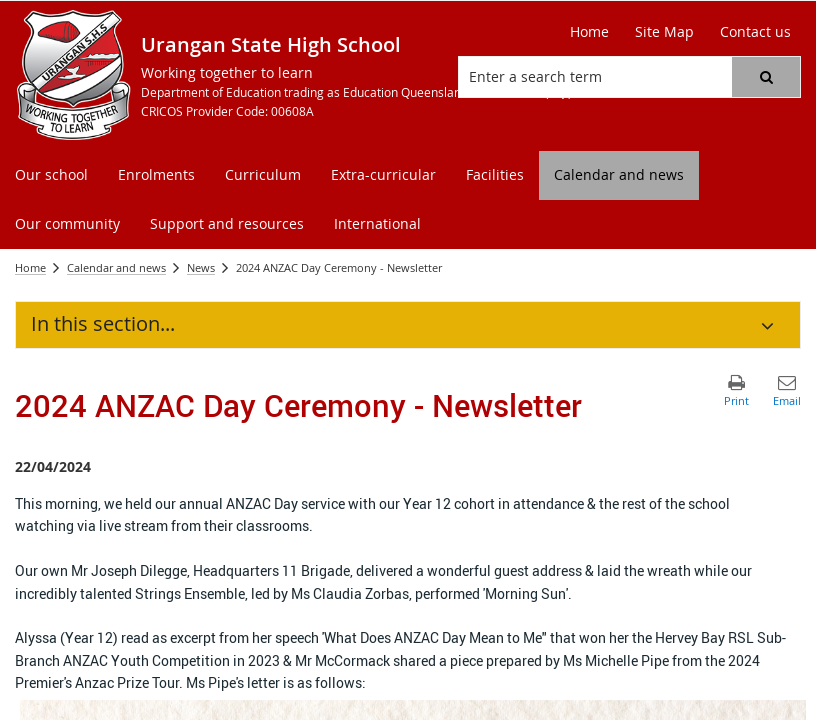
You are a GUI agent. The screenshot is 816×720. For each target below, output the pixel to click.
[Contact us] (755, 32)
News (201, 267)
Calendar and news (116, 267)
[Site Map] (664, 32)
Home (30, 267)
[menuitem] (51, 175)
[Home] (589, 32)
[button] (766, 77)
